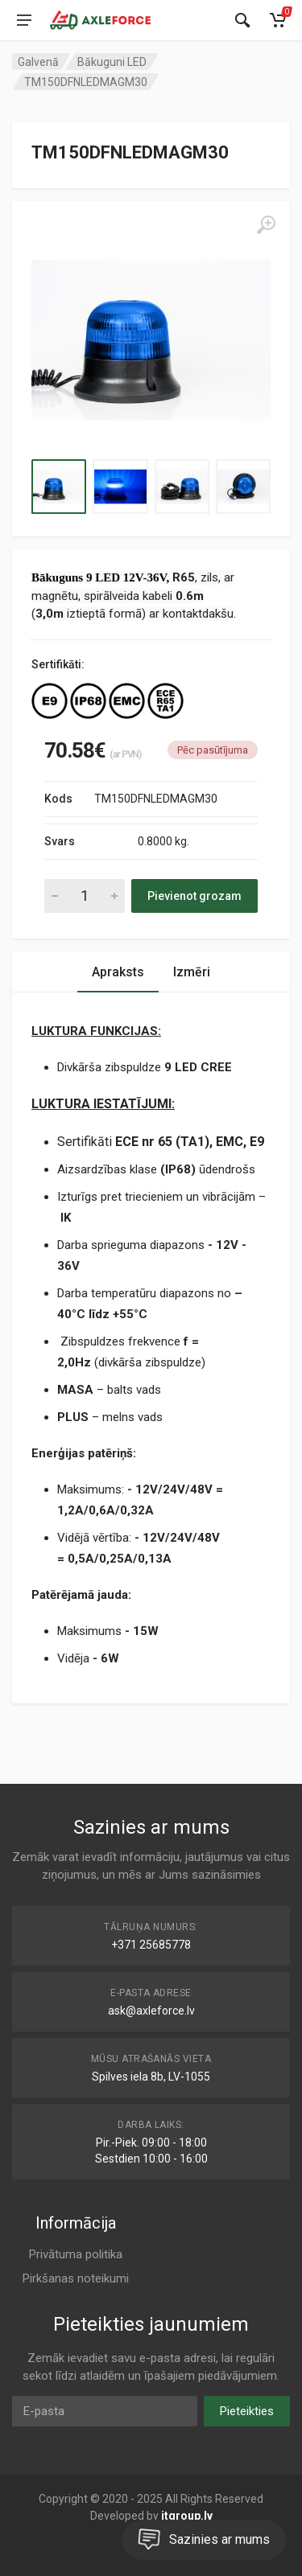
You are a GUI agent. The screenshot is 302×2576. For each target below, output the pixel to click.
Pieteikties (247, 2411)
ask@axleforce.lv (151, 2010)
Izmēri (191, 972)
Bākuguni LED (112, 61)
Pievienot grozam (194, 895)
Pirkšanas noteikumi (76, 2278)
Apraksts (118, 972)
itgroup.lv (187, 2515)
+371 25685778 (151, 1944)
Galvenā (38, 61)
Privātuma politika (75, 2254)
